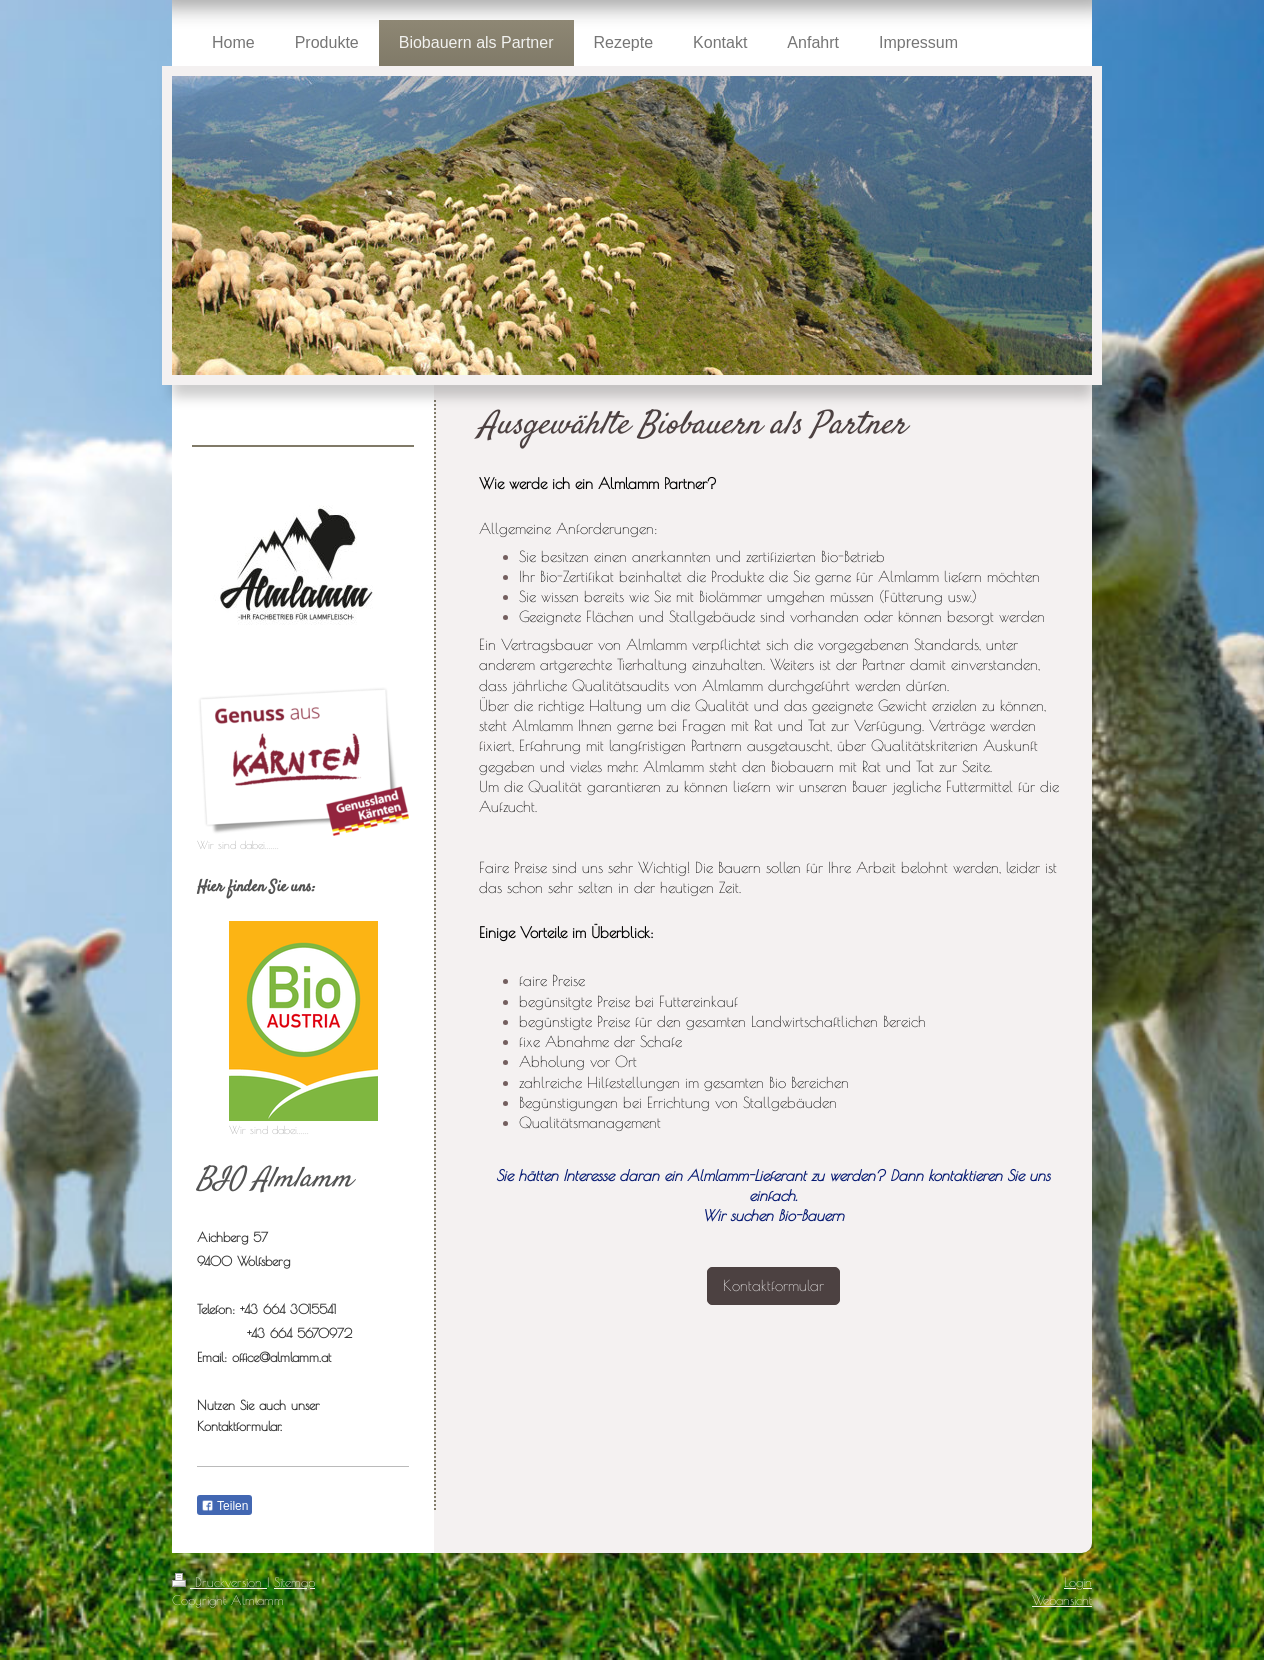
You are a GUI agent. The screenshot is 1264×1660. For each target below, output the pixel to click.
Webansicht (1062, 1600)
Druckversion (219, 1582)
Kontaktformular (773, 1285)
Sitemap (294, 1582)
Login (1078, 1582)
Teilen (224, 1506)
